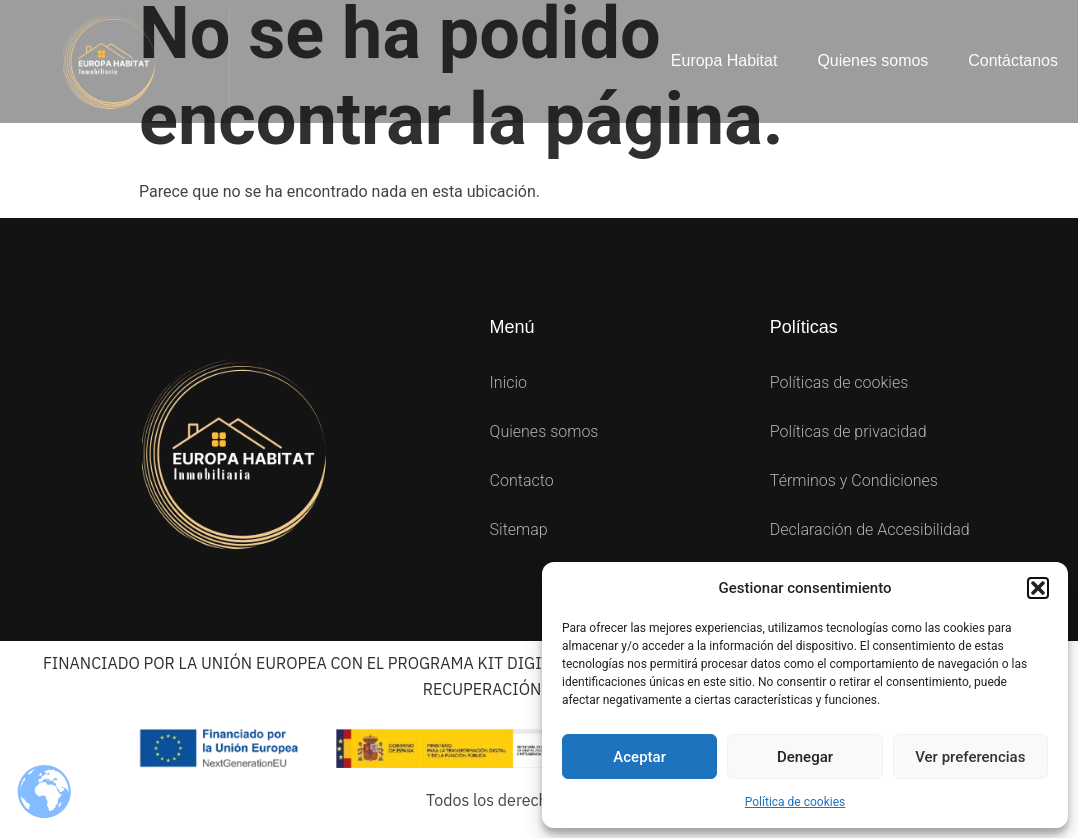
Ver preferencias (970, 757)
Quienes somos (872, 60)
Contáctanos (1013, 60)
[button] (1038, 588)
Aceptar (639, 757)
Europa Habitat (723, 60)
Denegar (805, 757)
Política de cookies (795, 802)
